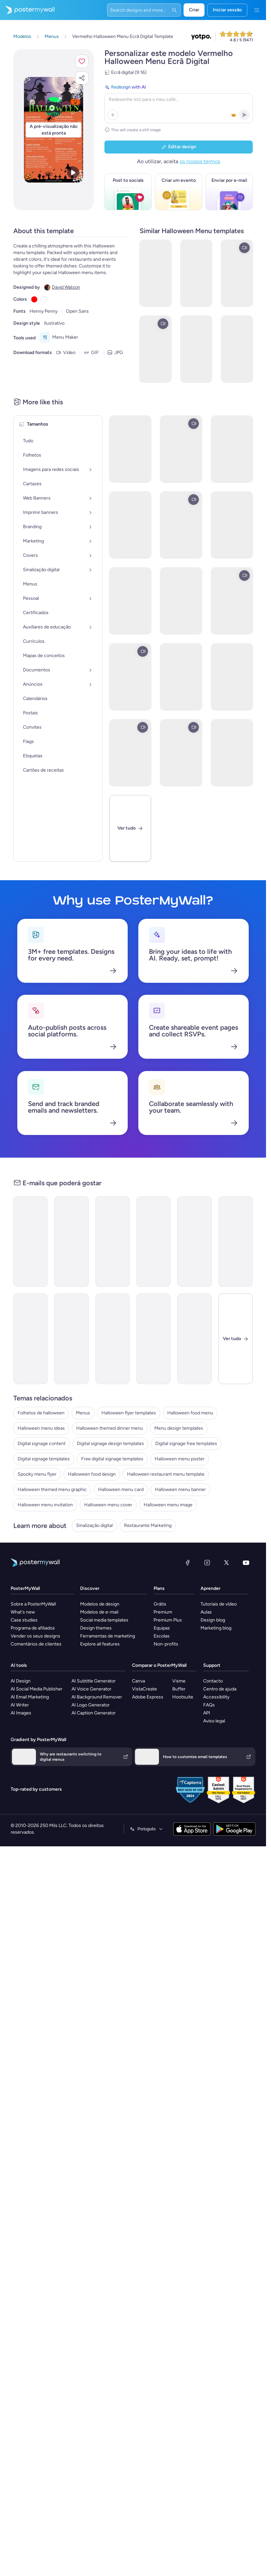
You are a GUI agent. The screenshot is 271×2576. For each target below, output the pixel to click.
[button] (81, 61)
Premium (163, 1612)
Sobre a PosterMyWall (33, 1604)
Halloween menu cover (108, 1505)
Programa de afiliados (33, 1628)
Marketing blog (216, 1628)
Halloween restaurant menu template (165, 1474)
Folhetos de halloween (41, 1413)
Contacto (213, 1681)
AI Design (21, 1681)
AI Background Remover (96, 1697)
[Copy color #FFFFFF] (43, 299)
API (206, 1713)
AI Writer (20, 1705)
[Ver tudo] (130, 828)
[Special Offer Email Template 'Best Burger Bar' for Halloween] (71, 1338)
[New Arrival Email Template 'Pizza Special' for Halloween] (71, 1241)
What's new (23, 1612)
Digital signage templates (44, 1459)
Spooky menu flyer (37, 1474)
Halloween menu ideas (41, 1428)
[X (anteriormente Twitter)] (226, 1562)
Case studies (24, 1620)
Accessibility (216, 1697)
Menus (83, 1413)
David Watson (66, 287)
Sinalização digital (94, 1525)
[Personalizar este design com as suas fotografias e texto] (53, 130)
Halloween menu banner (180, 1489)
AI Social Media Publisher (37, 1689)
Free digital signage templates (112, 1459)
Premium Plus (168, 1620)
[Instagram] (207, 1562)
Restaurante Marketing (148, 1525)
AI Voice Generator (91, 1689)
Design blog (213, 1620)
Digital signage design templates (110, 1443)
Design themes (96, 1628)
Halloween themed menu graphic (52, 1489)
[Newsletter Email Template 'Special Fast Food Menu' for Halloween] (153, 1241)
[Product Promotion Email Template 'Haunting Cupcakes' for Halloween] (153, 1338)
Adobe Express (147, 1697)
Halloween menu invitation (45, 1505)
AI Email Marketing (30, 1697)
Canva (138, 1681)
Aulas (206, 1612)
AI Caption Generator (93, 1713)
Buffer (179, 1689)
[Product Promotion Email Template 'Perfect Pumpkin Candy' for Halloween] (194, 1338)
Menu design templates (178, 1428)
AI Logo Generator (90, 1705)
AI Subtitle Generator (93, 1681)
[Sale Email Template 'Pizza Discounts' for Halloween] (30, 1338)
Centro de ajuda (219, 1689)
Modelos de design (99, 1604)
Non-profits (166, 1644)
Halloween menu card (121, 1489)
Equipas (162, 1628)
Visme (179, 1681)
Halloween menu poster (179, 1459)
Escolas (162, 1636)
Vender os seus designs (35, 1636)
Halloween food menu (190, 1413)
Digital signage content (42, 1443)
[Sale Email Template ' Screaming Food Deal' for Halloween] (30, 1241)
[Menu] (256, 10)
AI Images (21, 1713)
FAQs (209, 1705)
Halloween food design (92, 1474)
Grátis (160, 1604)
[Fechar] (235, 1338)
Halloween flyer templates (128, 1413)
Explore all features (100, 1644)
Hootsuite (182, 1697)
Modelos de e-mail (99, 1612)
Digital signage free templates (186, 1443)
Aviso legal (214, 1721)
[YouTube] (246, 1562)
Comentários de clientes (36, 1644)
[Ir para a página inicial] (27, 10)
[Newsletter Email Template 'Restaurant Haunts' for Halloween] (112, 1338)
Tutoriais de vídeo (219, 1604)
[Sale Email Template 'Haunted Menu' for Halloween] (235, 1241)
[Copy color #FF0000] (34, 299)
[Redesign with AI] (178, 103)
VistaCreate (144, 1689)
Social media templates (104, 1620)
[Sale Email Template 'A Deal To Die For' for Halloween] (112, 1241)
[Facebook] (187, 1562)
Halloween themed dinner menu (109, 1428)
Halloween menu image (168, 1505)
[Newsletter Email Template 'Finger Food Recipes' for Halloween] (194, 1241)
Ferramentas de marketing (107, 1636)
